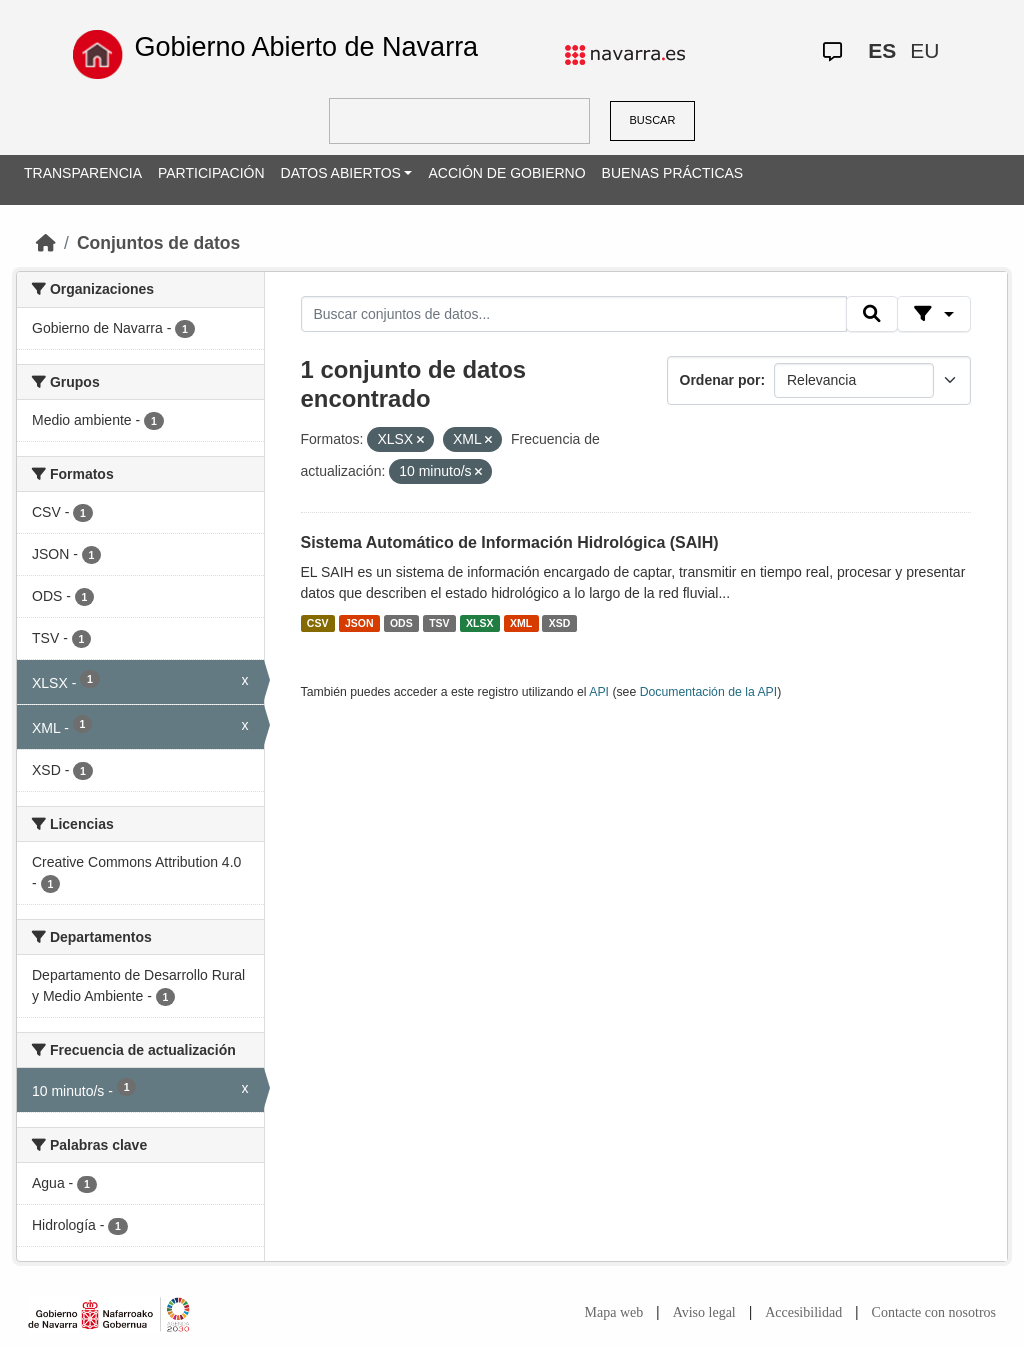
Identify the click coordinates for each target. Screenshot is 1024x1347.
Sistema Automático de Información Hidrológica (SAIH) (510, 542)
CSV (318, 623)
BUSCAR (653, 120)
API (599, 692)
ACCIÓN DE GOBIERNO (506, 173)
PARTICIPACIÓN (211, 173)
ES (882, 50)
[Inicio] (46, 243)
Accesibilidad (803, 1312)
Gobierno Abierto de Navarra (306, 47)
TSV (439, 623)
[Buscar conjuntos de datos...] (574, 314)
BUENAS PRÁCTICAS (673, 173)
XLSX (479, 623)
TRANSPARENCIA (83, 173)
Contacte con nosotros (934, 1312)
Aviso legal (704, 1312)
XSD (560, 623)
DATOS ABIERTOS (341, 173)
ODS (401, 623)
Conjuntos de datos (158, 243)
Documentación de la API (709, 692)
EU (924, 50)
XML (521, 623)
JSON (359, 623)
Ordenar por (720, 380)
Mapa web (614, 1312)
